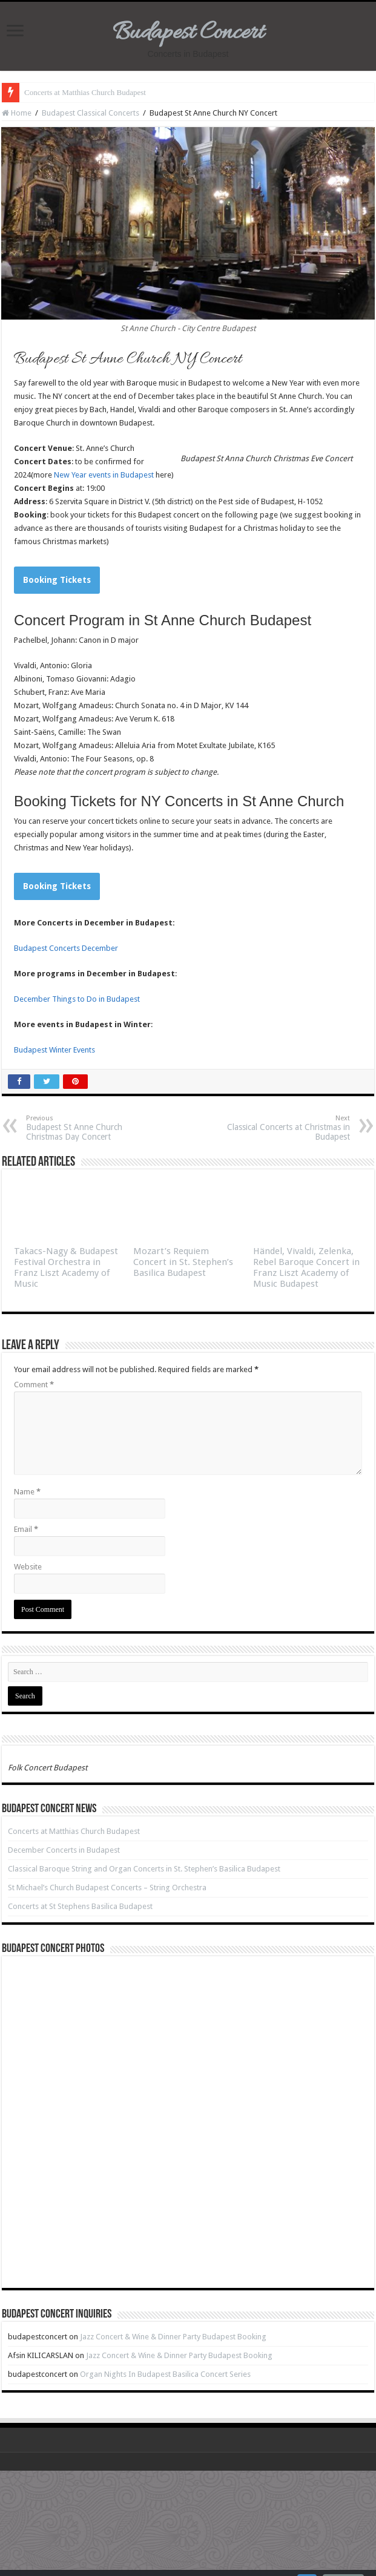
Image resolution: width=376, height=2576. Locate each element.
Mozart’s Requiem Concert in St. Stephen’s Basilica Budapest (183, 1262)
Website (28, 1566)
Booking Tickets (57, 580)
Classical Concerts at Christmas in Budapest (288, 1128)
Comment (34, 1384)
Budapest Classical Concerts (90, 112)
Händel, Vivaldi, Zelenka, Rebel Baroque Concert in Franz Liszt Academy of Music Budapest (306, 1267)
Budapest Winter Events (54, 1049)
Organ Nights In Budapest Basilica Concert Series (165, 2374)
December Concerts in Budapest (64, 1850)
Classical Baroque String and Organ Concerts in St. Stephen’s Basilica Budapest (144, 1868)
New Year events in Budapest (104, 474)
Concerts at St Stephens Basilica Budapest (80, 1906)
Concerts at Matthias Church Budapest (85, 92)
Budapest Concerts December (66, 948)
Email (26, 1529)
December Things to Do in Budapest (77, 999)
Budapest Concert (188, 33)
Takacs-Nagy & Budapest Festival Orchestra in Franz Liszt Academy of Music (66, 1267)
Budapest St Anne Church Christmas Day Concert (88, 1128)
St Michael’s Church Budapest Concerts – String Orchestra (107, 1887)
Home (16, 112)
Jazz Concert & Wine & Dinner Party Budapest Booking (173, 2336)
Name (27, 1491)
